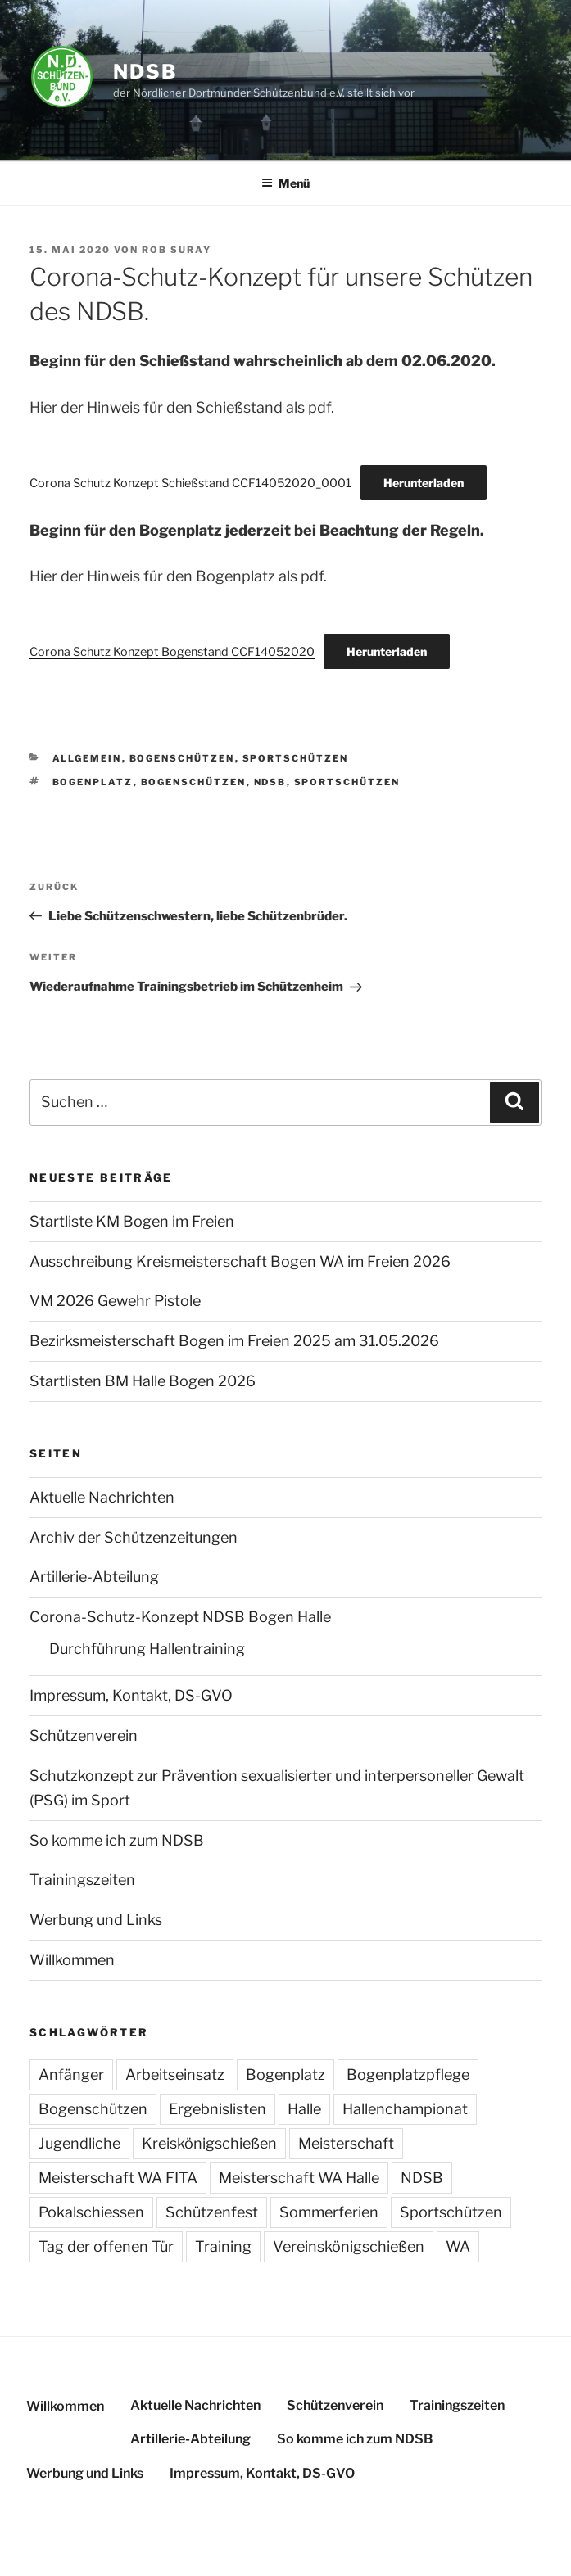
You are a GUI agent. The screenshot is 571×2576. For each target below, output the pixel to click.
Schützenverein (83, 1735)
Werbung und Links (95, 1919)
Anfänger (71, 2074)
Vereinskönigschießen (348, 2246)
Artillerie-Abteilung (94, 1576)
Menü (285, 183)
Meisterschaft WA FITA (118, 2177)
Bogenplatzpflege (408, 2074)
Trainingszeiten (82, 1879)
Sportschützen (295, 758)
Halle (304, 2108)
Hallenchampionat (405, 2108)
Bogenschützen (182, 758)
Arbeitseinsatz (174, 2074)
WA (458, 2246)
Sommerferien (328, 2212)
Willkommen (72, 1959)
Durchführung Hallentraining (147, 1648)
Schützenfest (211, 2212)
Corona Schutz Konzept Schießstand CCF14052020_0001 (190, 483)
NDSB (145, 72)
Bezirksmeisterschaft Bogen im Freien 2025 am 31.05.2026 (234, 1340)
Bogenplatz (93, 782)
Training (223, 2246)
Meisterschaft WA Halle (299, 2177)
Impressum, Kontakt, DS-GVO (131, 1695)
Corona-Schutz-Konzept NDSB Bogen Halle (180, 1616)
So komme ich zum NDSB (116, 1840)
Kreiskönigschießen (209, 2143)
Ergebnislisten (217, 2108)
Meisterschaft (346, 2143)
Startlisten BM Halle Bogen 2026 (142, 1381)
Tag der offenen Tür (106, 2246)
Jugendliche (79, 2143)
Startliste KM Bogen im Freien (131, 1221)
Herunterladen (423, 483)
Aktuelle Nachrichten (101, 1497)
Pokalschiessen (91, 2212)
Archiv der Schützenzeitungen (133, 1537)
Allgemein (87, 758)
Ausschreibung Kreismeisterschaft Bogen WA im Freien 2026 (240, 1261)
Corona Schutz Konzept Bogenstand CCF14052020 (172, 651)
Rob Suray (176, 249)
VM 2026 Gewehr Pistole (115, 1300)
